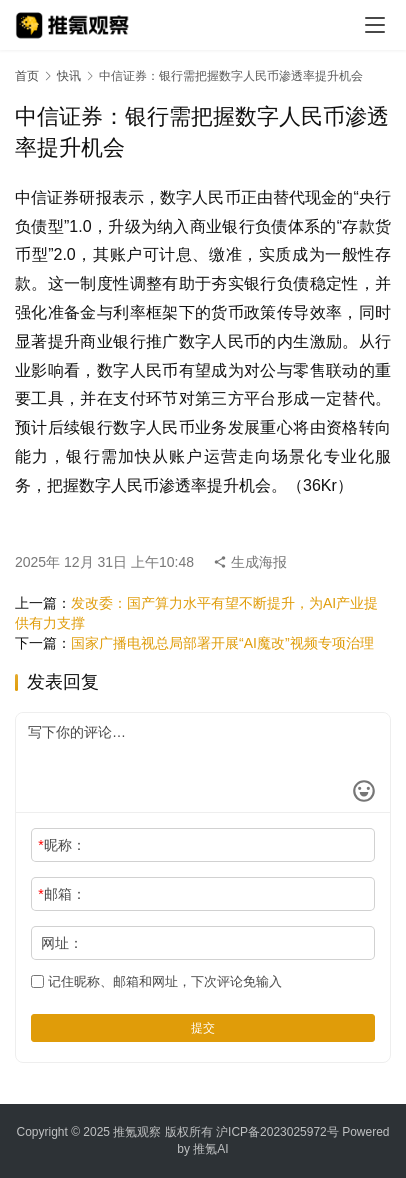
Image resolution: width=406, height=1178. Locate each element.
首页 (27, 76)
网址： (62, 943)
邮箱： (61, 894)
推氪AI (210, 1149)
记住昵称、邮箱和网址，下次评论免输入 (156, 981)
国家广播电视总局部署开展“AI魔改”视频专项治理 (222, 643)
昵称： (61, 845)
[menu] (375, 25)
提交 (203, 1028)
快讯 (69, 76)
